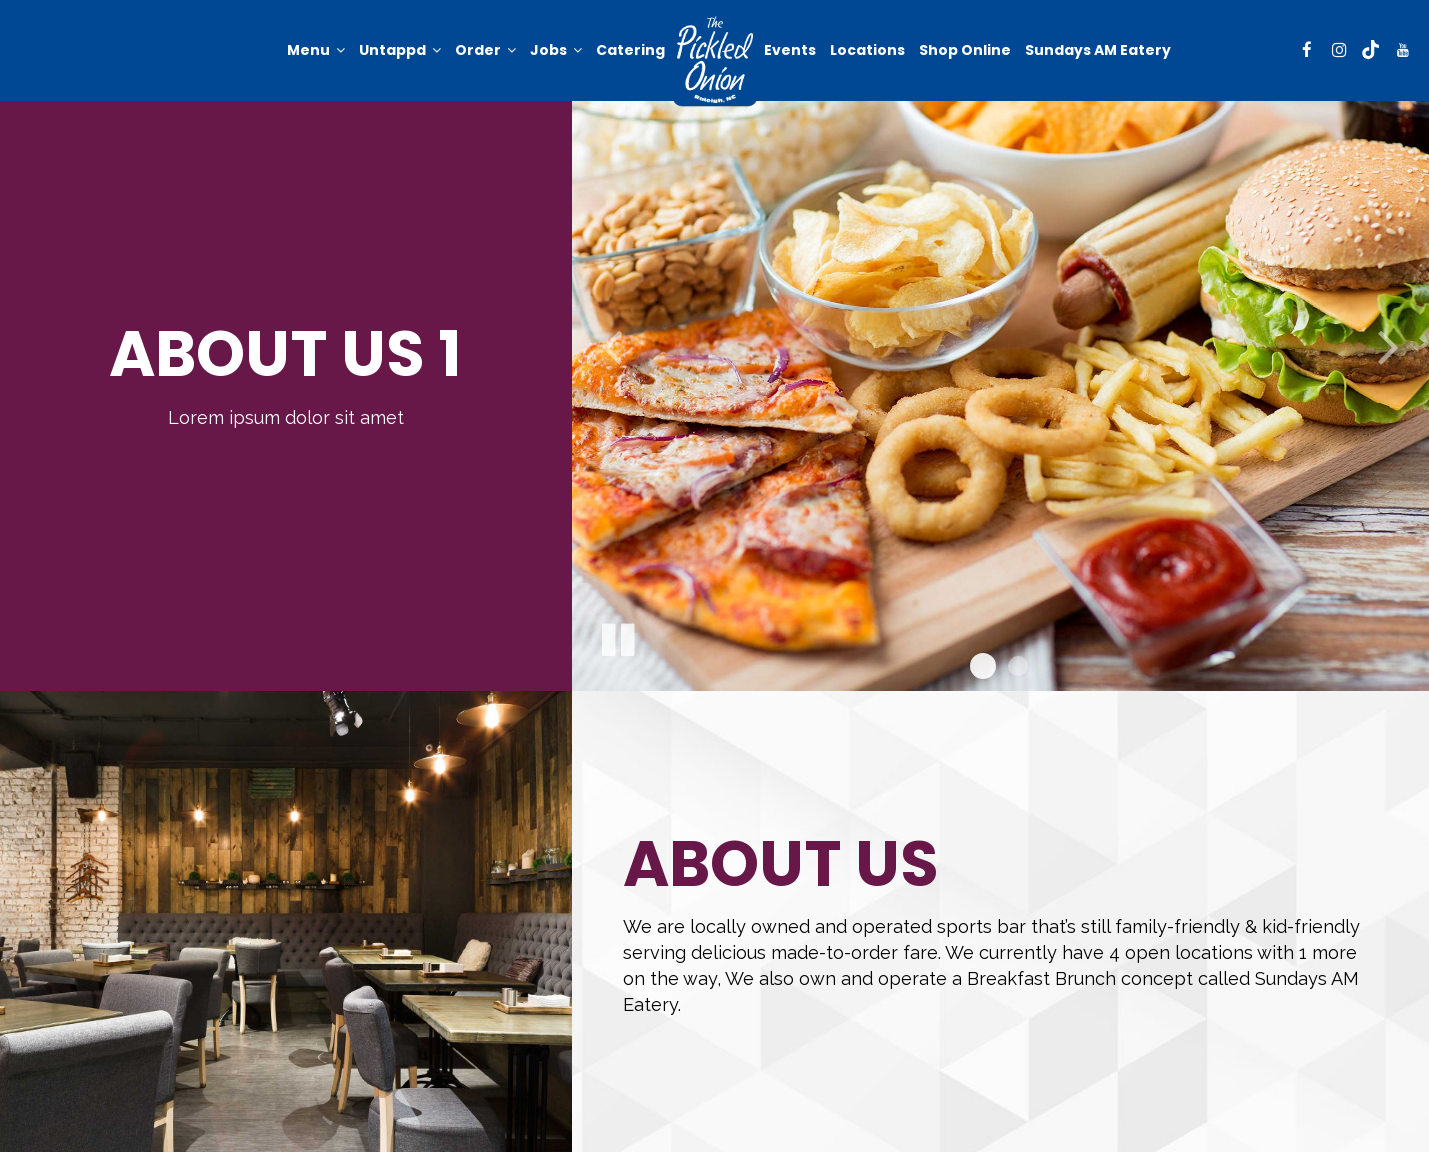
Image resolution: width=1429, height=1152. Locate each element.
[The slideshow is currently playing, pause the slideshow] (617, 636)
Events (790, 50)
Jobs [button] (556, 50)
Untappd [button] (400, 50)
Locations (867, 50)
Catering (630, 50)
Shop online (965, 50)
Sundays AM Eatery (1098, 50)
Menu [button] (316, 50)
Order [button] (485, 50)
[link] (714, 59)
